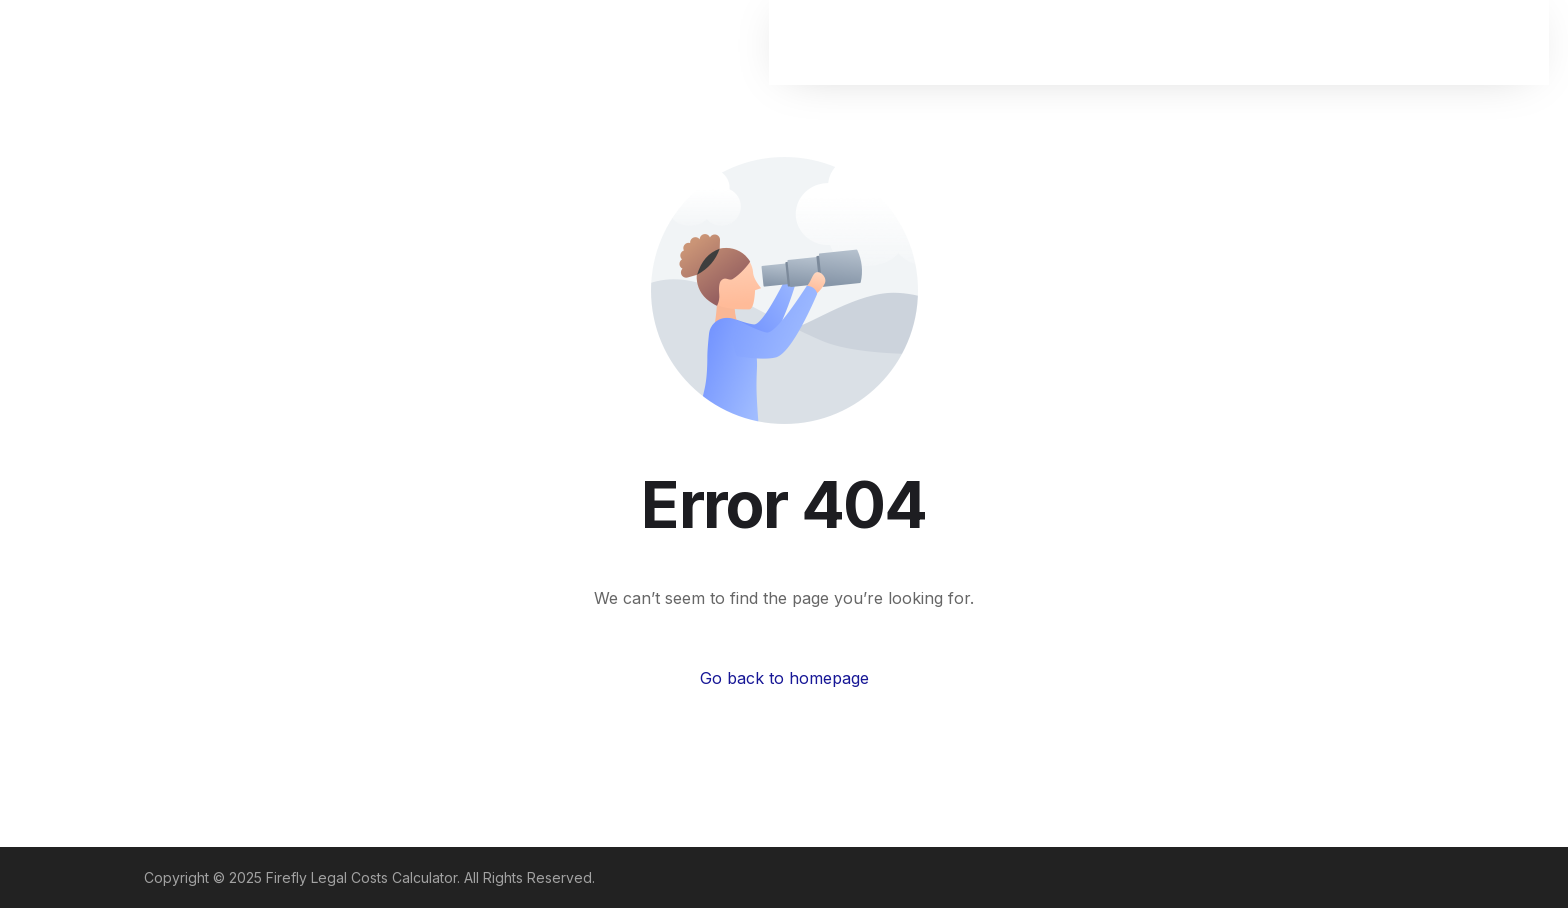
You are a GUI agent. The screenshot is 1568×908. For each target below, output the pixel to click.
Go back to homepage (784, 678)
